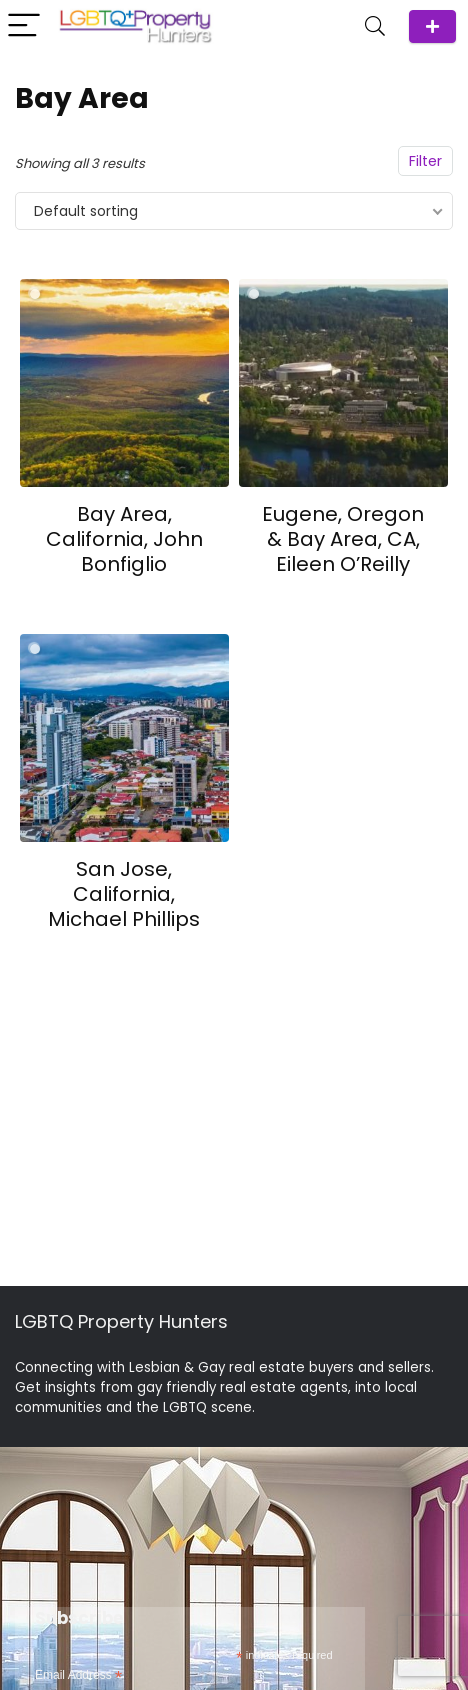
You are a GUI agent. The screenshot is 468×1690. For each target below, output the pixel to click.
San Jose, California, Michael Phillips (124, 894)
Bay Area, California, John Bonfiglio (124, 539)
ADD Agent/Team (432, 26)
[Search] (375, 26)
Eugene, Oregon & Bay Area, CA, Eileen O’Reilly (343, 539)
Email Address (78, 1676)
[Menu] (24, 26)
